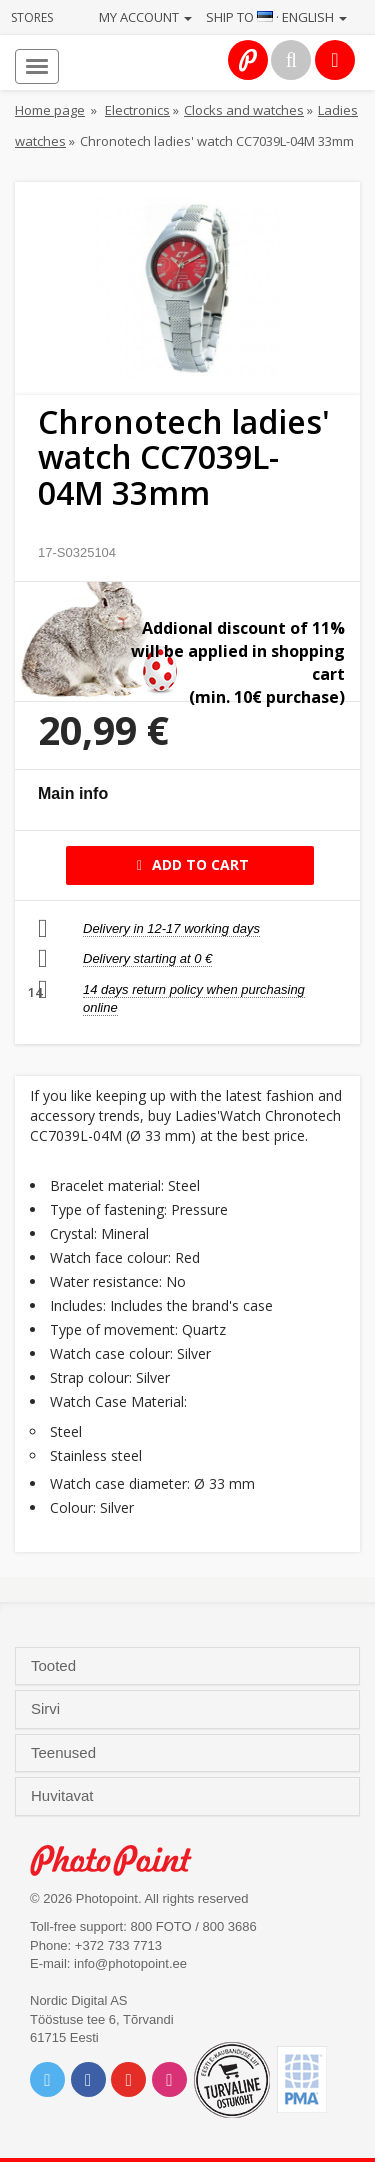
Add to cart (189, 864)
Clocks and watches (244, 110)
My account (145, 17)
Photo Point (121, 1860)
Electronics (137, 110)
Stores (32, 17)
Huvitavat (64, 1796)
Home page (50, 110)
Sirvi (47, 1709)
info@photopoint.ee (130, 1963)
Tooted (55, 1666)
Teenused (65, 1753)
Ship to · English (276, 17)
